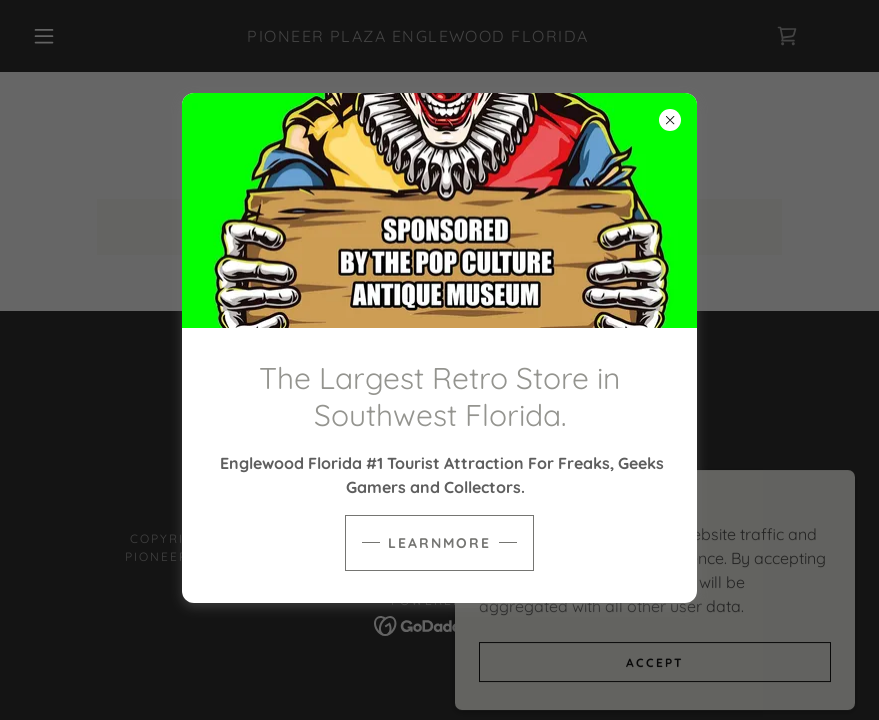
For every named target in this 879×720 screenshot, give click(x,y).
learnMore (439, 543)
